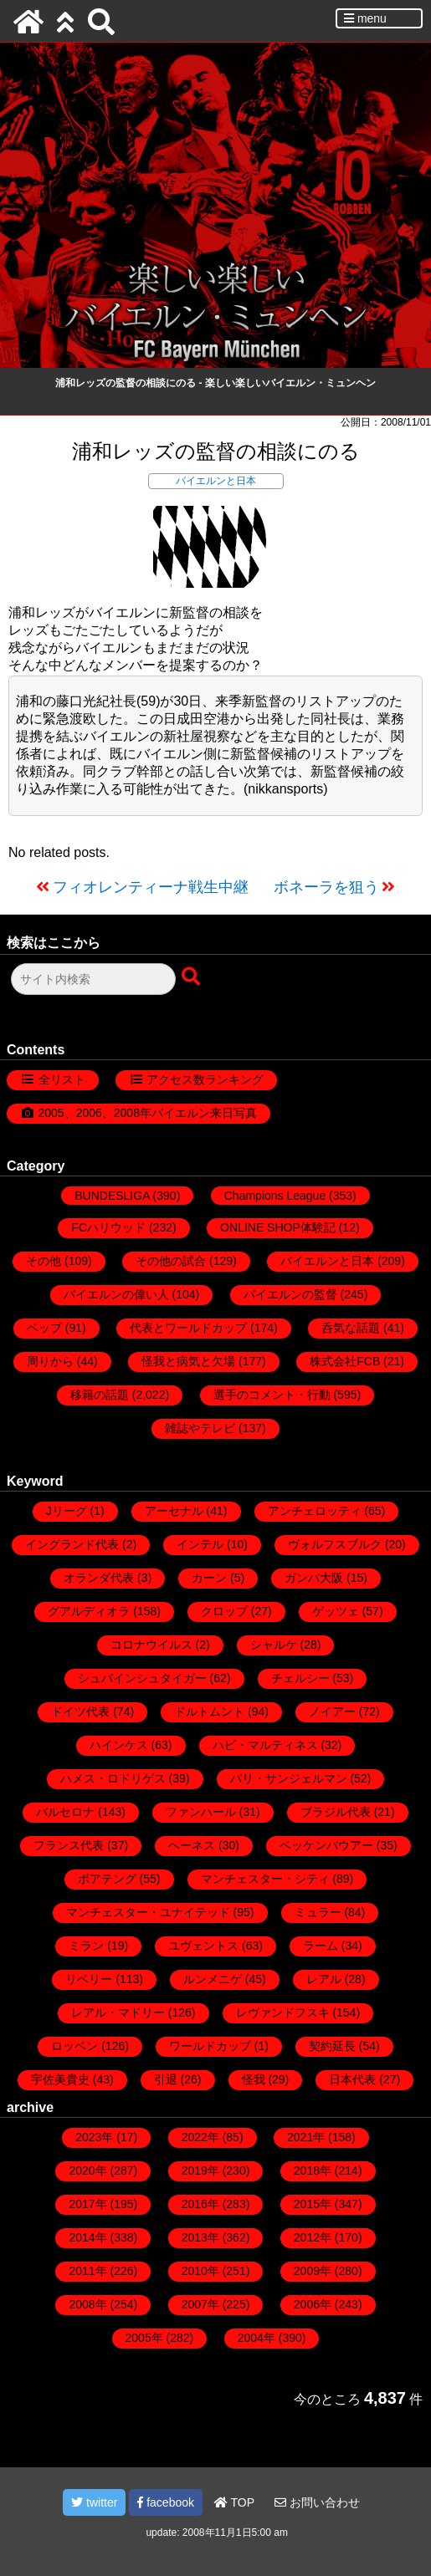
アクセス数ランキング (205, 1079)
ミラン (86, 1945)
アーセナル (174, 1511)
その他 (43, 1261)
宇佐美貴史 (60, 2079)
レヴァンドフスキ (283, 2012)
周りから (50, 1361)
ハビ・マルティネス (265, 1745)
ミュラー (318, 1912)
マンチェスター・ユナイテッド (148, 1912)
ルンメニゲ (212, 1979)
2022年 (200, 2137)
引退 (165, 2079)
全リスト (61, 1079)
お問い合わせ (317, 2502)
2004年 (256, 2337)
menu (365, 18)
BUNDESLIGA (111, 1195)
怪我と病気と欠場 (188, 1361)
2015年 (312, 2204)
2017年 (87, 2204)
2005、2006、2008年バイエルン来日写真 (147, 1113)
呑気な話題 (350, 1327)
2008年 (87, 2304)
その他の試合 (171, 1261)
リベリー (88, 1979)
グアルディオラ (89, 1611)
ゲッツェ (335, 1611)
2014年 (87, 2237)
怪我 (253, 2079)
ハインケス (119, 1745)
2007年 (200, 2304)
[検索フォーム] (93, 979)
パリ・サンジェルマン (288, 1778)
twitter (94, 2502)
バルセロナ (65, 1812)
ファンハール (201, 1812)
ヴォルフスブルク (335, 1544)
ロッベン (74, 2046)
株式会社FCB (345, 1361)
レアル (323, 1979)
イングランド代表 (72, 1544)
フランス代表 (68, 1845)
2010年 (200, 2271)
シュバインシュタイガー (142, 1678)
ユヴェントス (203, 1945)
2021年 (306, 2137)
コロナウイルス (151, 1644)
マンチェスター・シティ (265, 1878)
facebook (165, 2502)
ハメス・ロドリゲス (113, 1778)
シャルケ (273, 1644)
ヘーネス (191, 1845)
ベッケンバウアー (326, 1845)
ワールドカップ (210, 2046)
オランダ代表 (99, 1577)
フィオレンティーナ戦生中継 (151, 887)
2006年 (312, 2304)
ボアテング (107, 1878)
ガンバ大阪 (314, 1577)
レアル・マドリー (118, 2012)
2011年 (87, 2271)
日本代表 (352, 2079)
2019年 (200, 2170)
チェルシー (300, 1678)
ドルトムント (209, 1711)
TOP (234, 2502)
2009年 (312, 2271)
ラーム (320, 1945)
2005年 (144, 2337)
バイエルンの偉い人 (116, 1294)
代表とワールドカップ (188, 1327)
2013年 (200, 2237)
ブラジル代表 (335, 1812)
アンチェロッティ (315, 1511)
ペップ (44, 1327)
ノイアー (332, 1711)
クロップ (224, 1611)
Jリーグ (66, 1511)
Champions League (275, 1195)
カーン (209, 1577)
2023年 (94, 2137)
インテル (200, 1544)
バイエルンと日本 (216, 481)
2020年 (87, 2170)
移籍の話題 (99, 1394)
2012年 (312, 2237)
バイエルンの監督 (290, 1294)
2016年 (200, 2204)
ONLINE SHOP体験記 (278, 1227)
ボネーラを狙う (326, 887)
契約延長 (332, 2046)
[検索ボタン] (192, 977)
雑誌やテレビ (200, 1428)
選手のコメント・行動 (272, 1394)
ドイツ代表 (80, 1711)
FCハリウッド (108, 1227)
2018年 (312, 2170)
